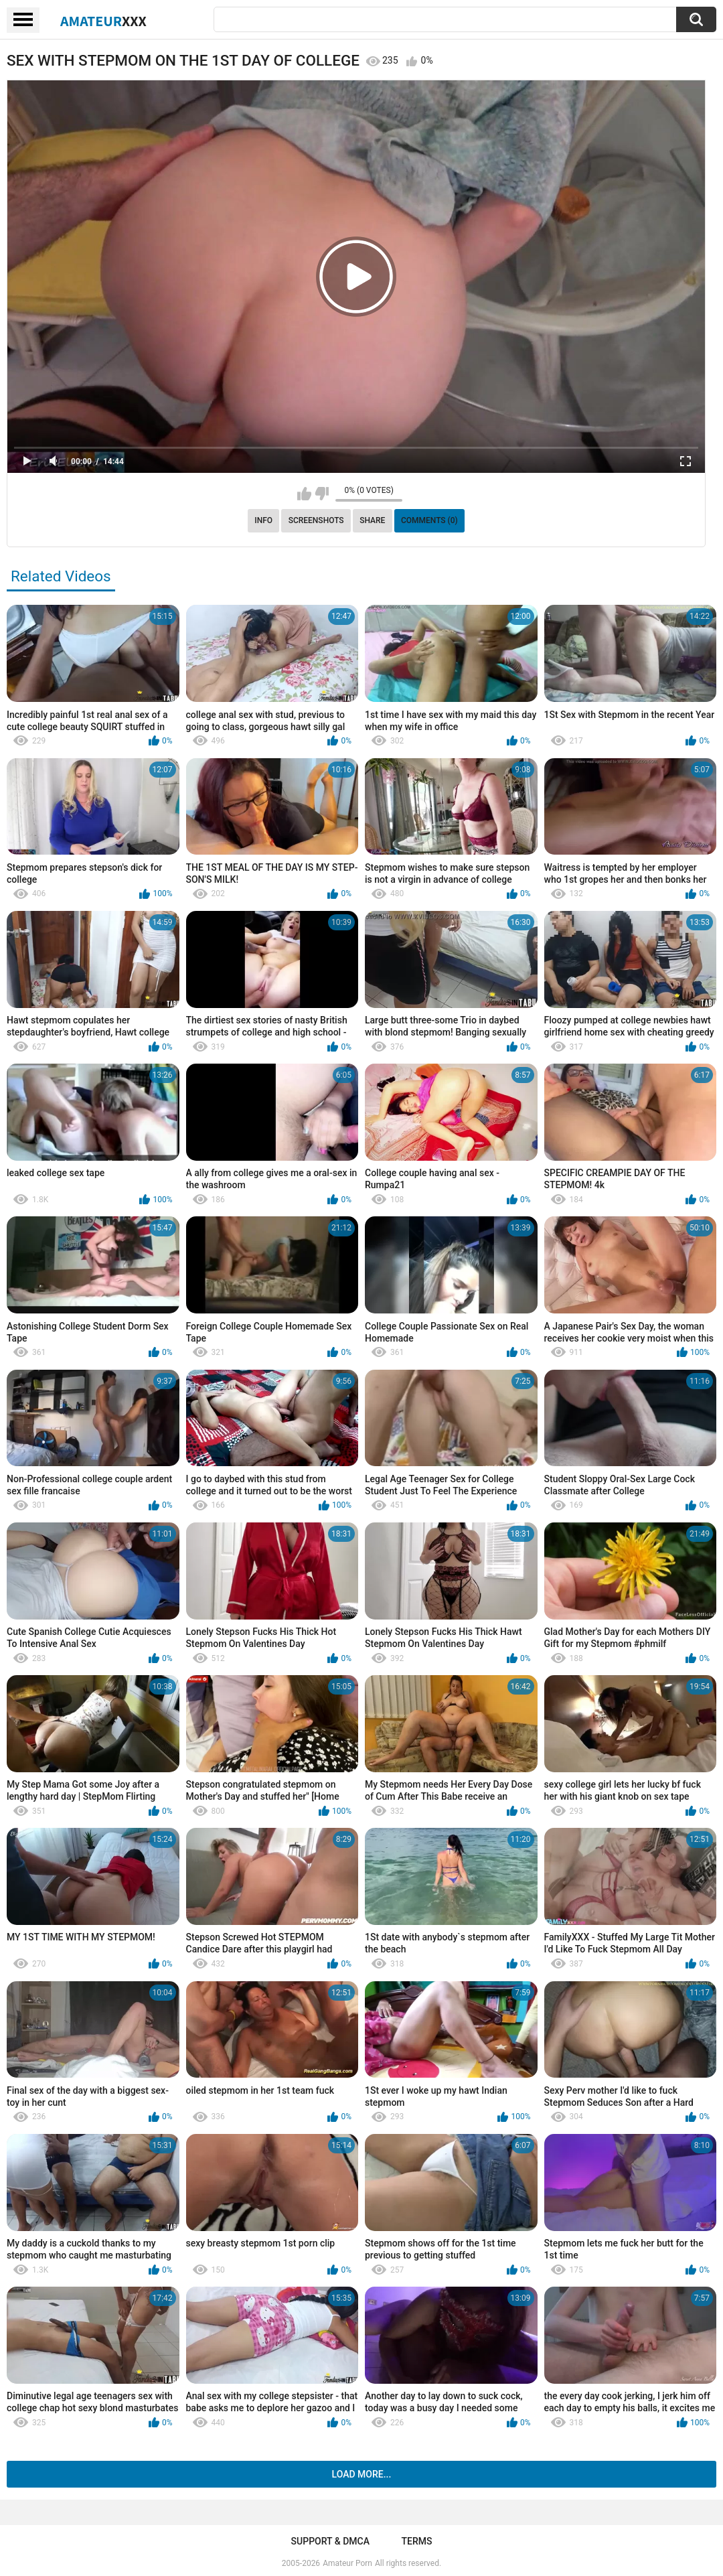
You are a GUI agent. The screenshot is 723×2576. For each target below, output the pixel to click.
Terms (416, 2541)
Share (372, 520)
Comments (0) (429, 520)
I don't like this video (322, 493)
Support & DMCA (330, 2541)
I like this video (304, 493)
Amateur (103, 20)
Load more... (362, 2474)
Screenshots (316, 520)
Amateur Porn (347, 2563)
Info (263, 520)
